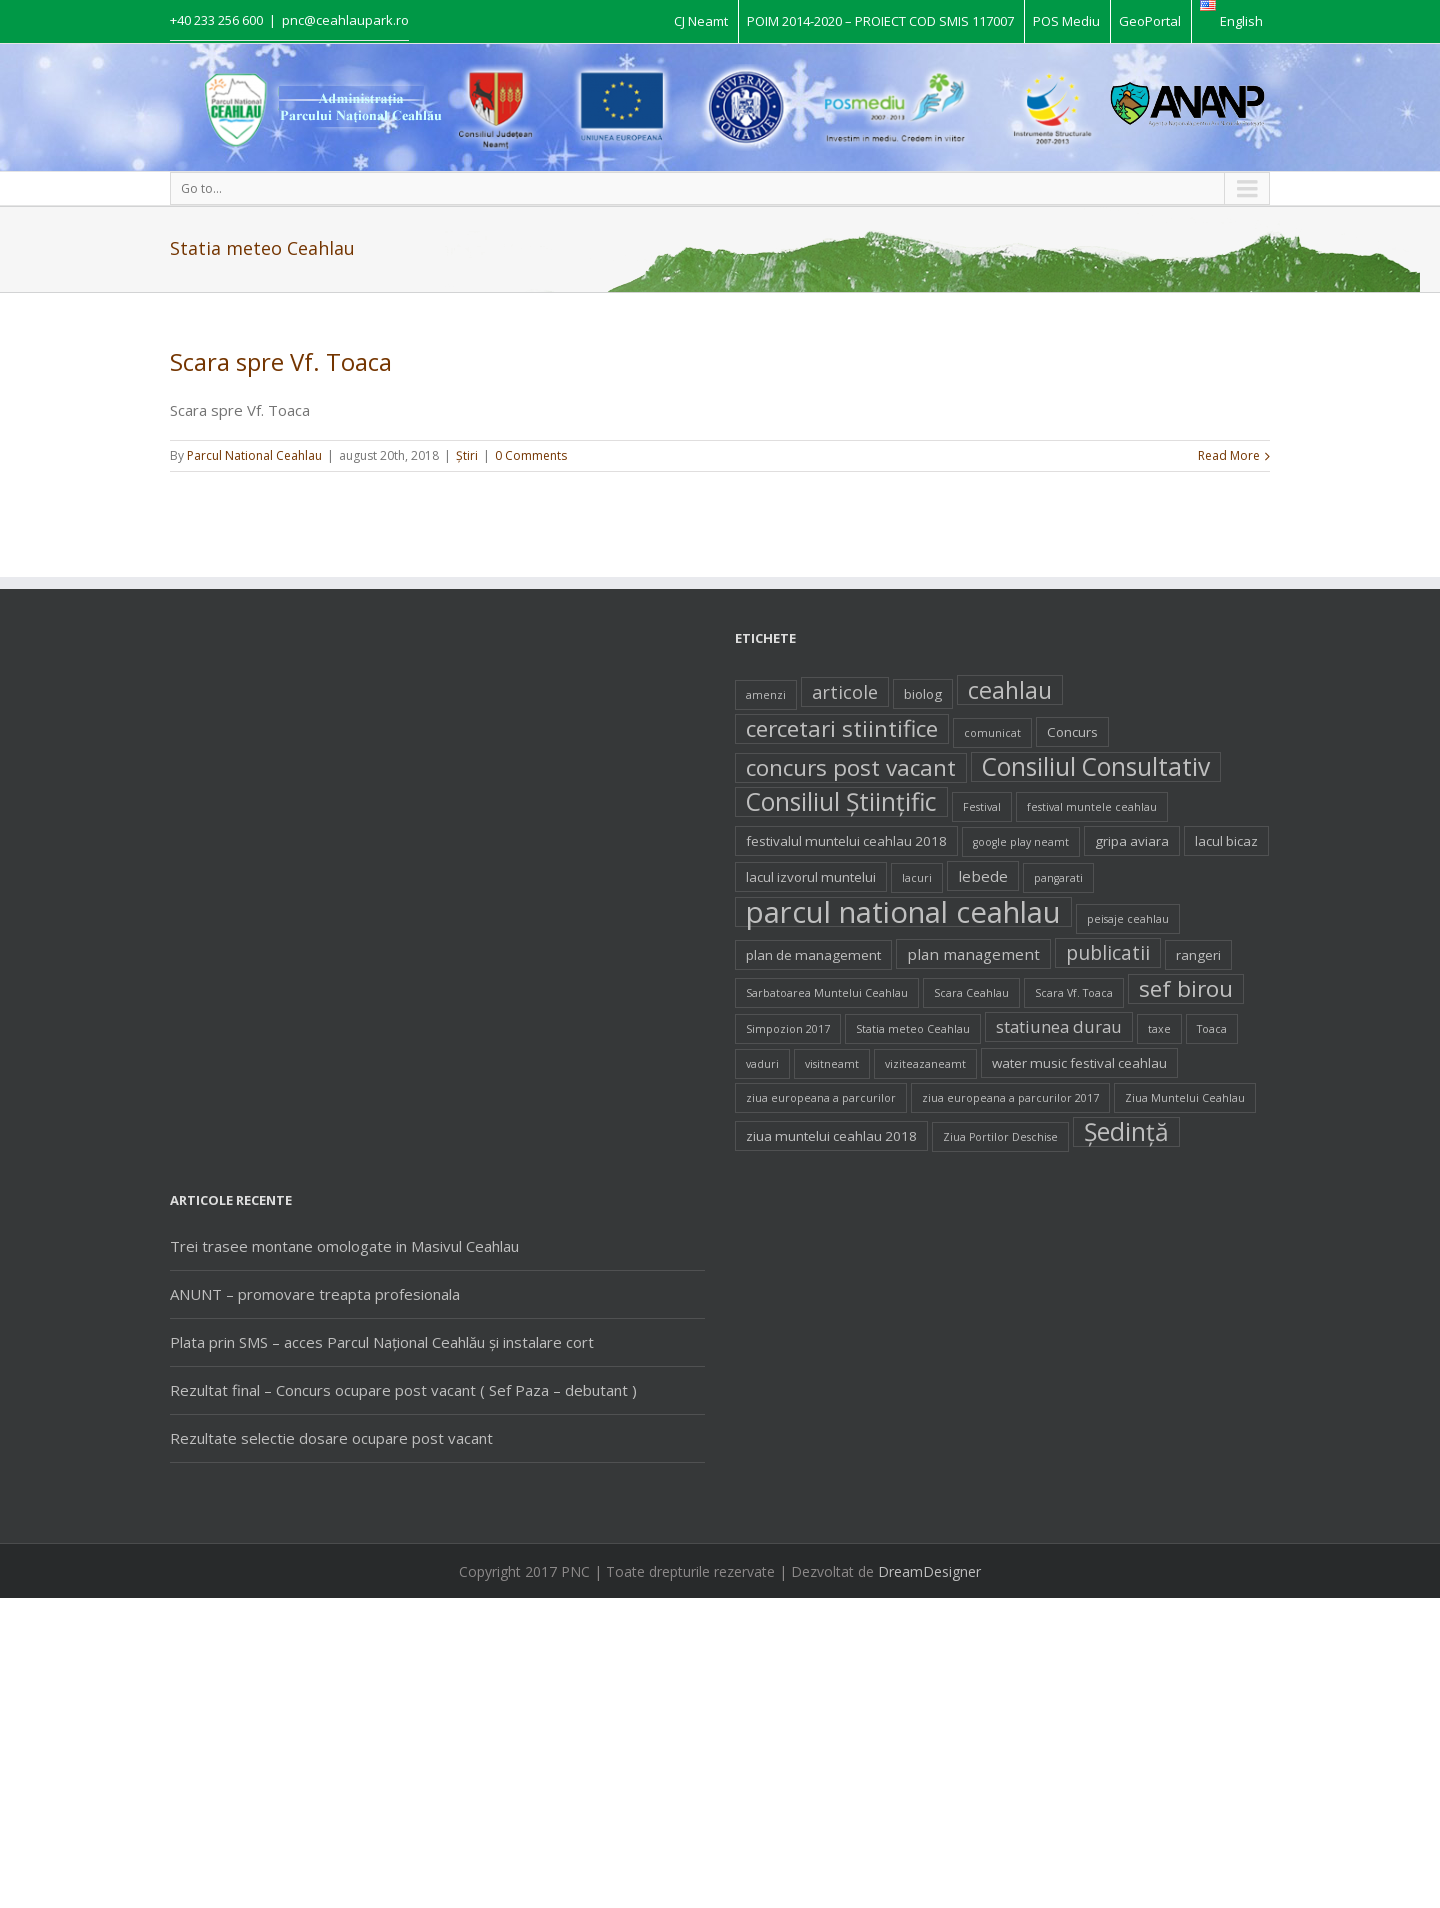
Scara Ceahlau (971, 993)
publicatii (1108, 953)
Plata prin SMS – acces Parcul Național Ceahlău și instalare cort (382, 1342)
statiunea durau (1059, 1026)
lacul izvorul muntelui (811, 877)
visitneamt (832, 1064)
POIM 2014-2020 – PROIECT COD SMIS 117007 (880, 21)
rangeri (1198, 955)
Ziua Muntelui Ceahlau (1185, 1098)
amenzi (766, 695)
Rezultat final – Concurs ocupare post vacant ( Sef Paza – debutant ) (403, 1390)
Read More (1229, 455)
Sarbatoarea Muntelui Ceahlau (827, 993)
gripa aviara (1132, 841)
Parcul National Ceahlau (254, 455)
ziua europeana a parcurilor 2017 (1010, 1098)
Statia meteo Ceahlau (913, 1029)
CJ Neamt (701, 21)
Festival (982, 807)
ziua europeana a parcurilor (821, 1098)
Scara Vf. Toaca (1074, 993)
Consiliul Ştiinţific (841, 802)
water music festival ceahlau (1079, 1063)
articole (845, 692)
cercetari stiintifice (842, 729)
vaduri (762, 1064)
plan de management (813, 955)
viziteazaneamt (925, 1064)
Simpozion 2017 (788, 1029)
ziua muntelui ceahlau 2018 (831, 1136)
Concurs (1072, 732)
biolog (923, 694)
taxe (1159, 1029)
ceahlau (1010, 690)
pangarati (1058, 878)
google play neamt (1021, 842)
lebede (983, 876)
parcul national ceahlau (903, 912)
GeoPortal (1150, 21)
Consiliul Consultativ (1096, 767)
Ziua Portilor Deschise (1000, 1137)
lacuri (917, 878)
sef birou (1186, 989)
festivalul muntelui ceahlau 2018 (846, 841)
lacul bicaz (1226, 841)
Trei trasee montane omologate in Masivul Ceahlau (344, 1246)
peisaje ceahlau (1128, 919)
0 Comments (531, 455)
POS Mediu (1066, 21)
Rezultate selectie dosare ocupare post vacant (331, 1438)
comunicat (992, 733)
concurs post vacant (851, 768)
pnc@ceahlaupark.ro (345, 20)
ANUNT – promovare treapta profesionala (315, 1294)
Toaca (1212, 1029)
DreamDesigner (929, 1571)
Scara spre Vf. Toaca (281, 361)
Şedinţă (1126, 1132)
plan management (973, 954)
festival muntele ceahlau (1092, 807)
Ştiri (467, 455)
